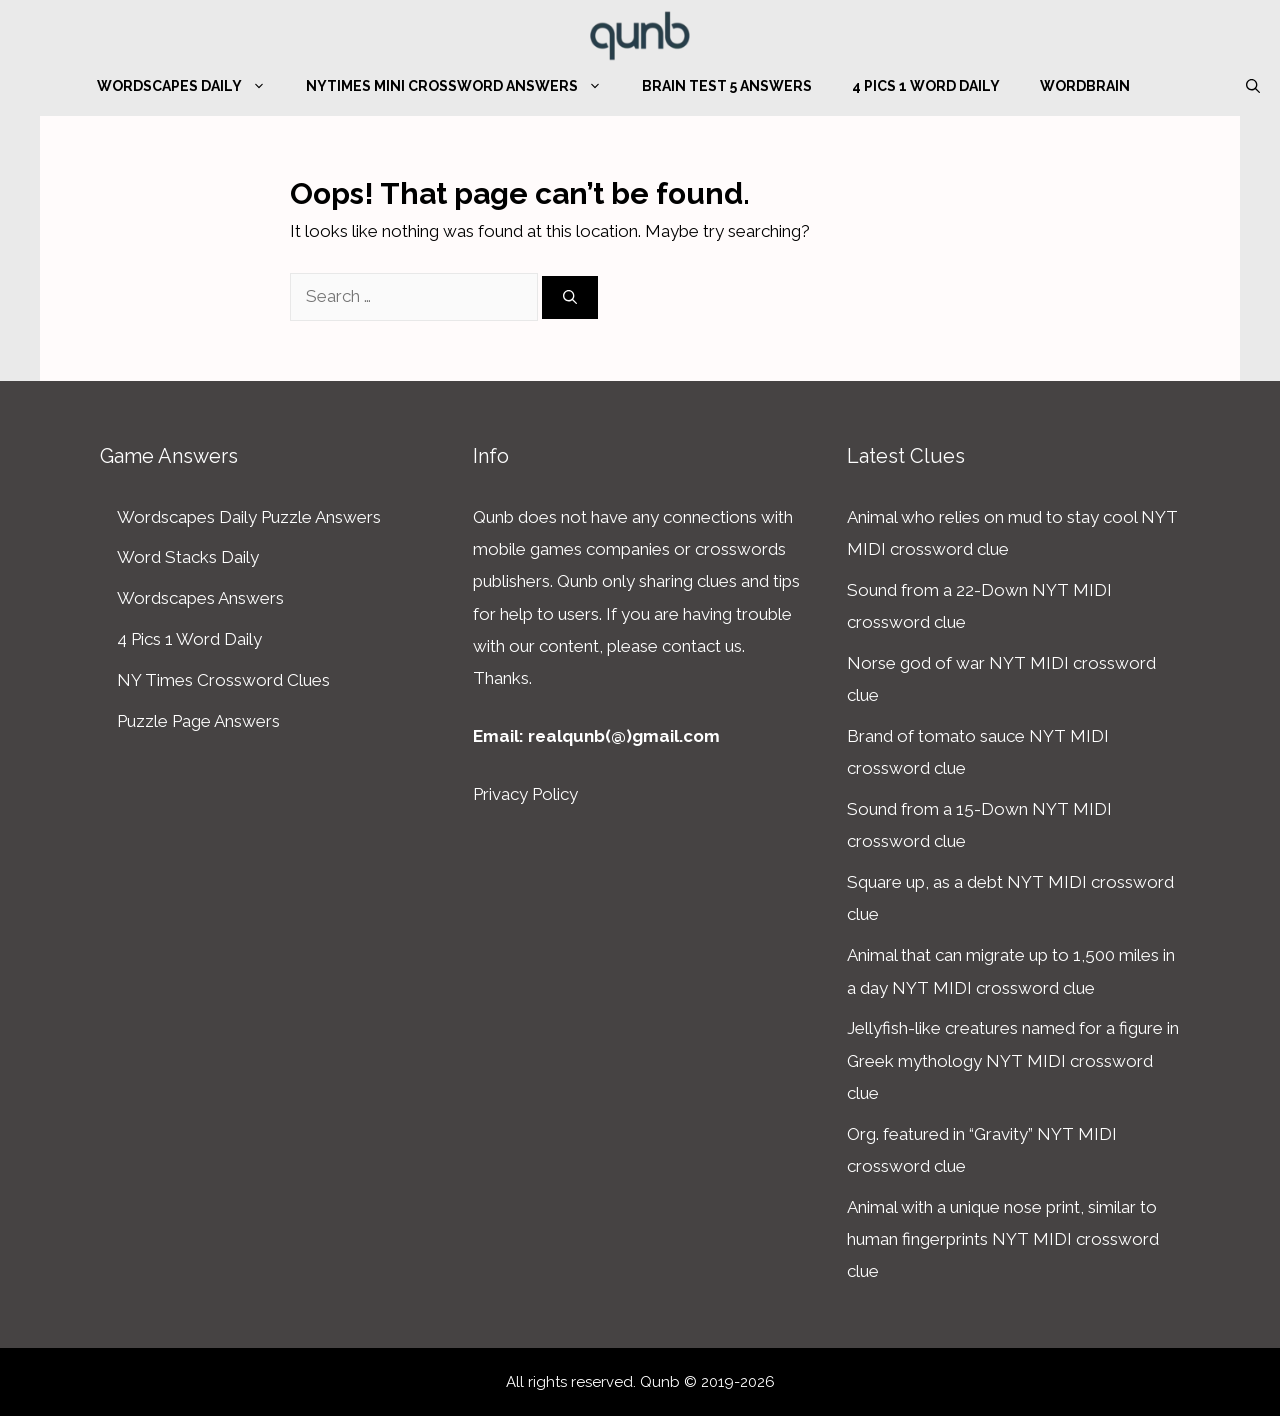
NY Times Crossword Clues (223, 680)
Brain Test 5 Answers (727, 86)
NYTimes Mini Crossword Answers (464, 86)
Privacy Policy (525, 794)
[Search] (570, 297)
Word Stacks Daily (188, 557)
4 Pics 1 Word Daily (926, 86)
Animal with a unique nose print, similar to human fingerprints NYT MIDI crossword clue (1003, 1239)
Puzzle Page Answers (198, 721)
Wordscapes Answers (200, 598)
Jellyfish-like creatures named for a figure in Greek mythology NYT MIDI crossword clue (1013, 1060)
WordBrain (1085, 86)
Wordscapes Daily (191, 86)
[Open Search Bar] (1253, 86)
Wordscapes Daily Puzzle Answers (249, 517)
